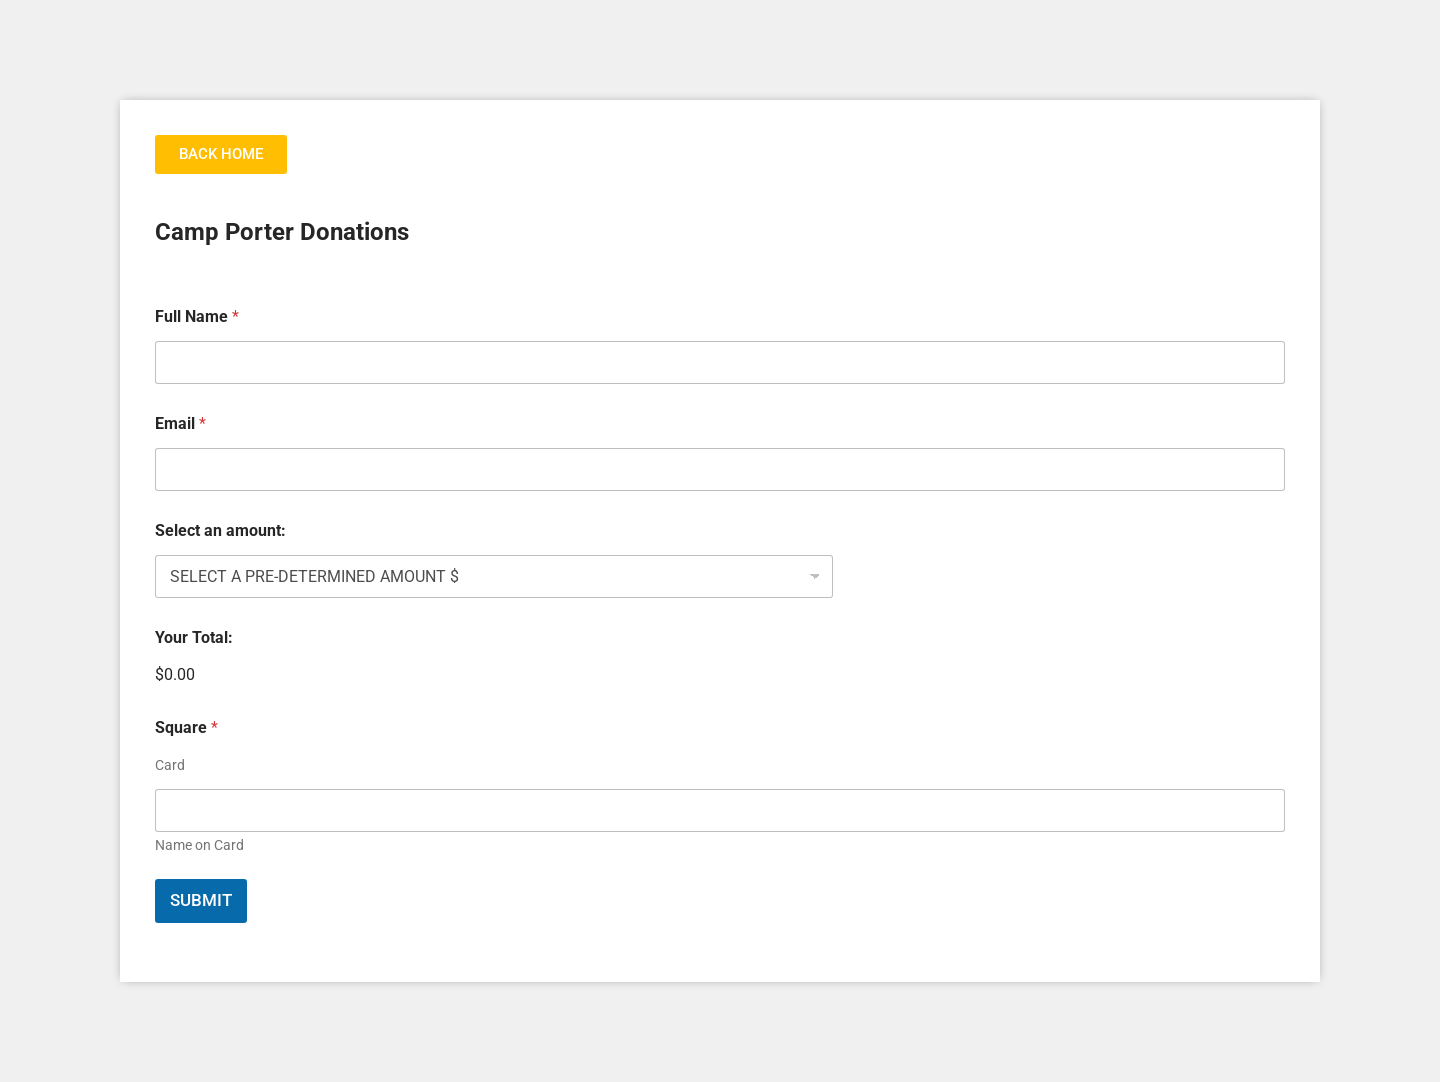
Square (186, 727)
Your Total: (194, 637)
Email (180, 423)
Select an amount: (220, 530)
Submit (201, 900)
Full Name (197, 316)
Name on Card (199, 845)
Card (170, 765)
